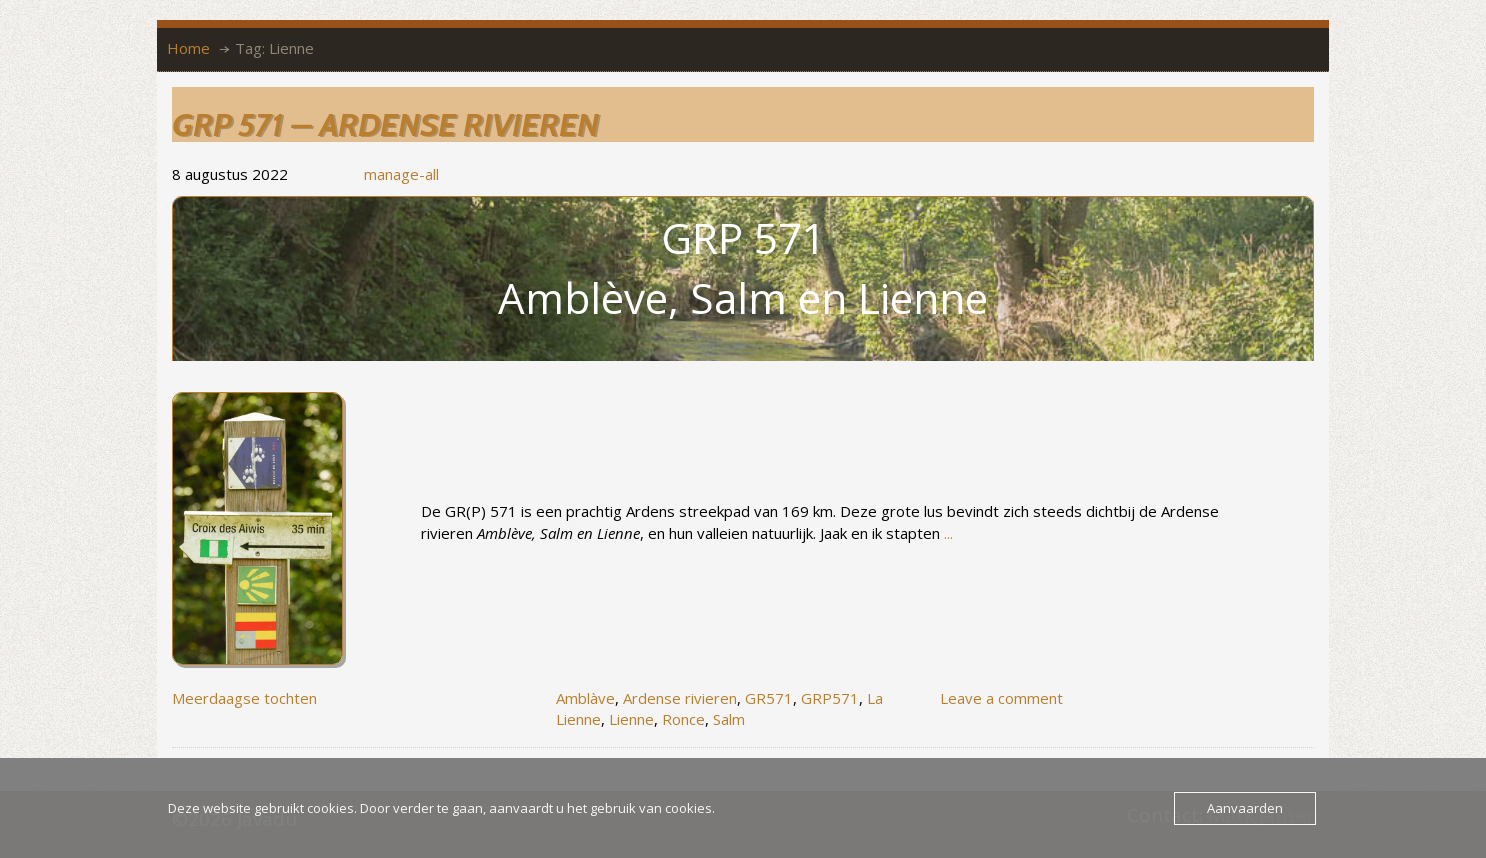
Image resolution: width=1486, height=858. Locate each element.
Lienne (631, 719)
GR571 (769, 698)
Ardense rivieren (680, 698)
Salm (729, 719)
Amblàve (585, 698)
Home (188, 48)
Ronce (683, 719)
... (948, 533)
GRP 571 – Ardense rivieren (385, 124)
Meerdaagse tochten (244, 698)
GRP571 (830, 698)
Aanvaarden (1245, 808)
